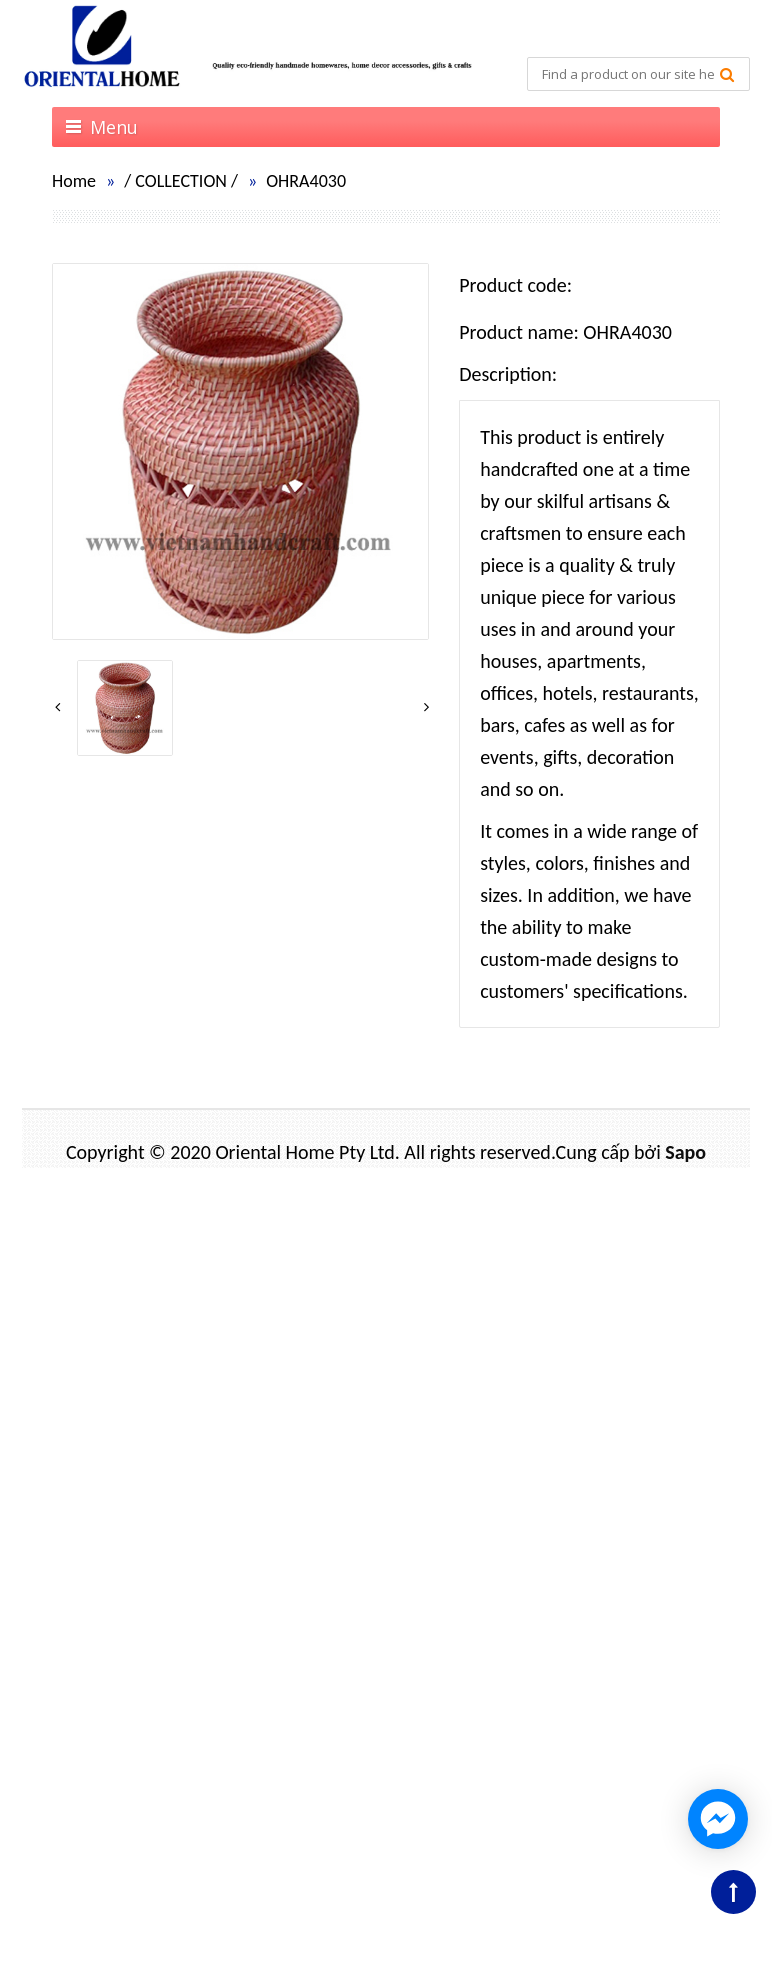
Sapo (685, 1152)
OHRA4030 (306, 181)
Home (74, 181)
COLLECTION (181, 181)
